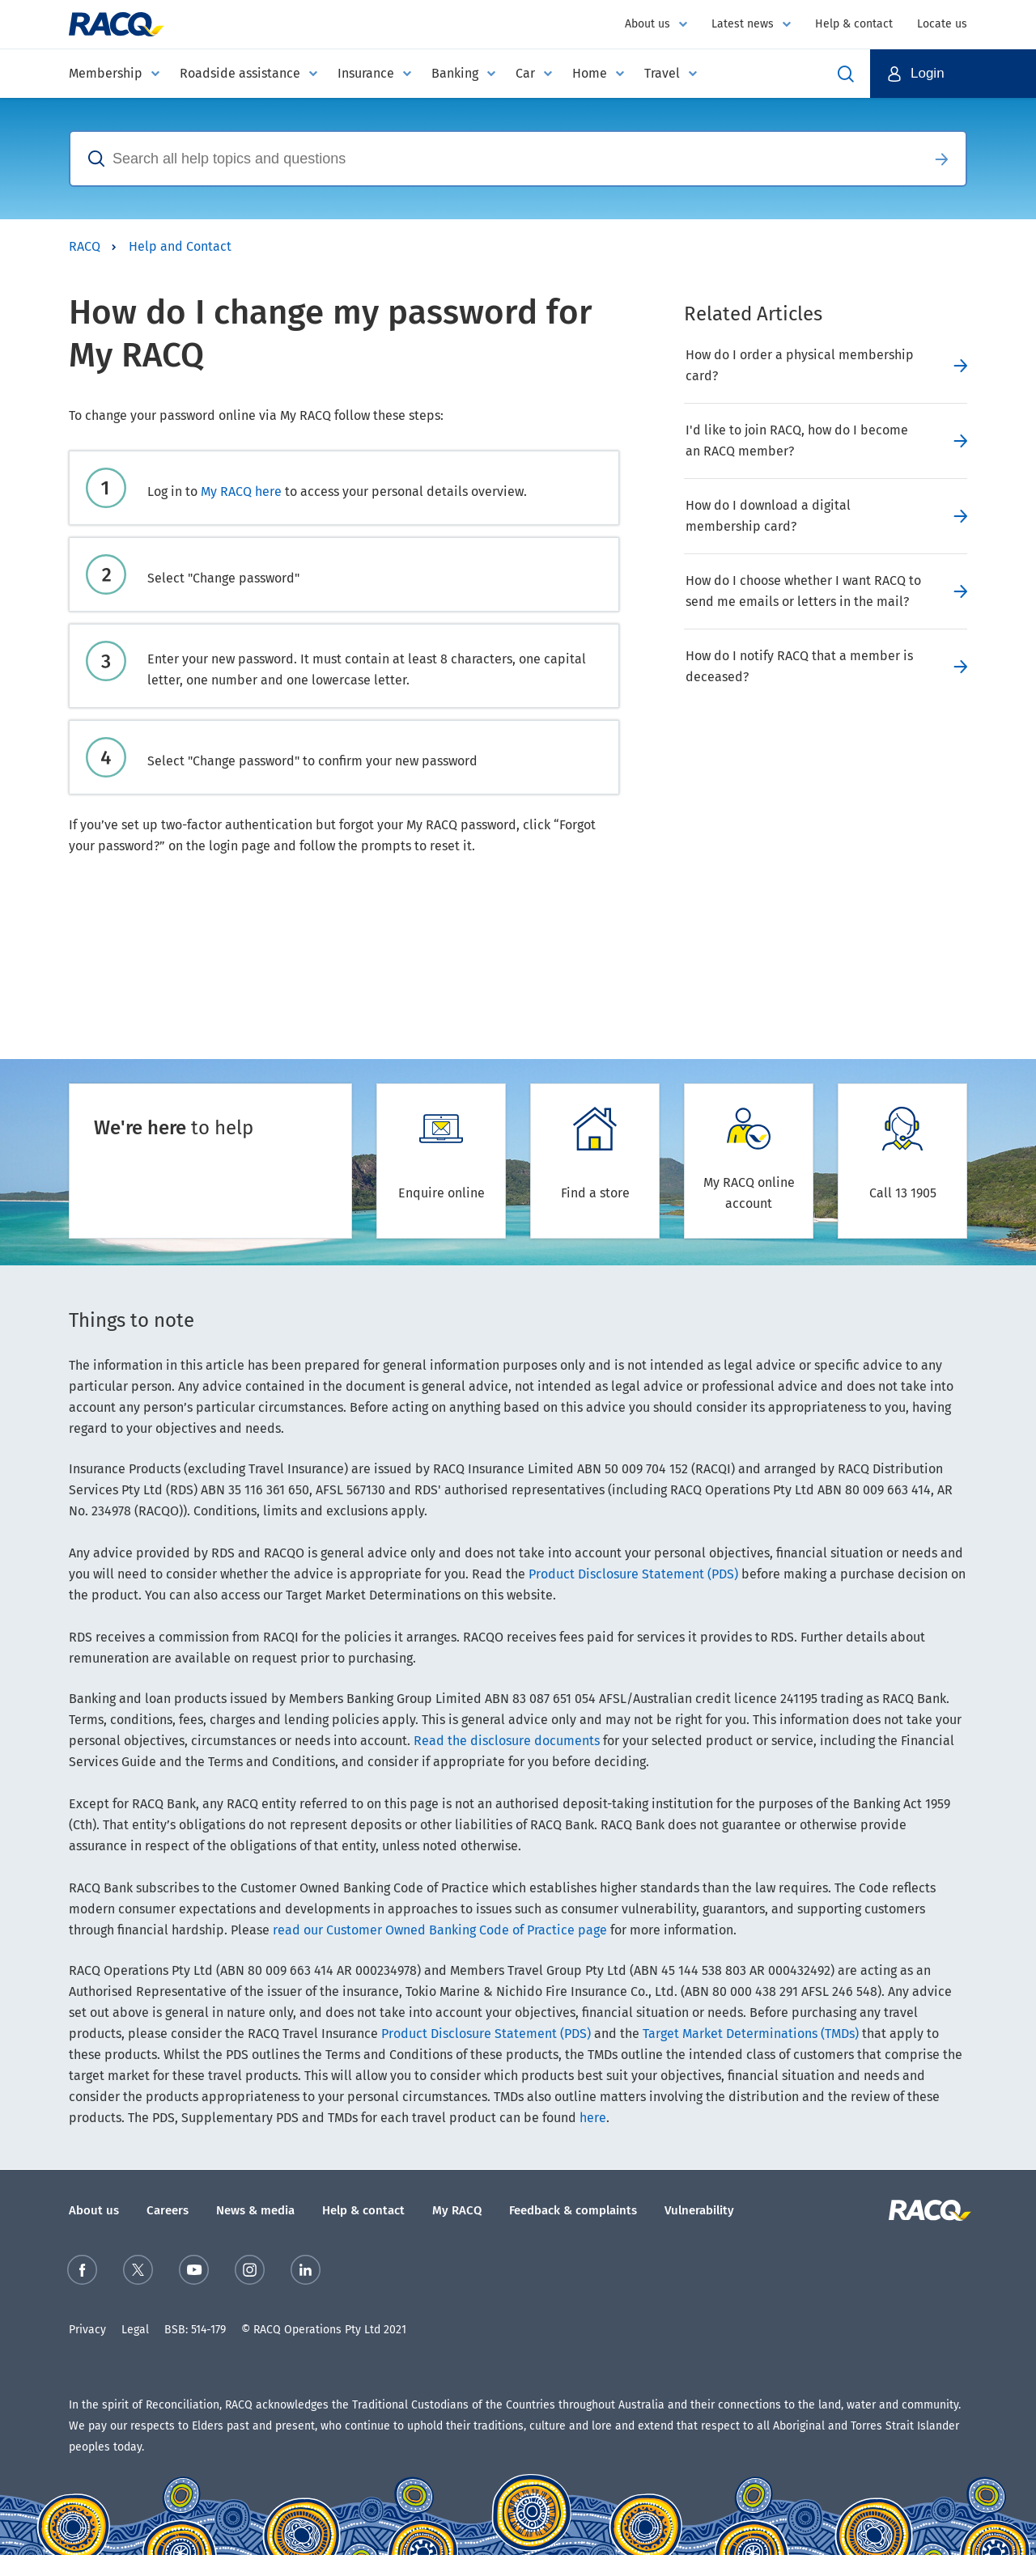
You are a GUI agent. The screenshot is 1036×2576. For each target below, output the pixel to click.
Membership (105, 73)
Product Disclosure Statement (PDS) (633, 1574)
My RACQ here (241, 491)
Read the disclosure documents (507, 1740)
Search (941, 158)
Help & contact (854, 24)
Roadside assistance (240, 73)
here (593, 2117)
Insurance (366, 73)
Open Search (846, 73)
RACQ (84, 246)
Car (525, 73)
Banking (454, 73)
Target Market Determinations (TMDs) (751, 2033)
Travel (662, 73)
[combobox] (493, 158)
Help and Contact (180, 246)
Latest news (742, 24)
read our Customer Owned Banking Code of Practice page (440, 1930)
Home (589, 73)
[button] (953, 73)
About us (647, 24)
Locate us (942, 24)
